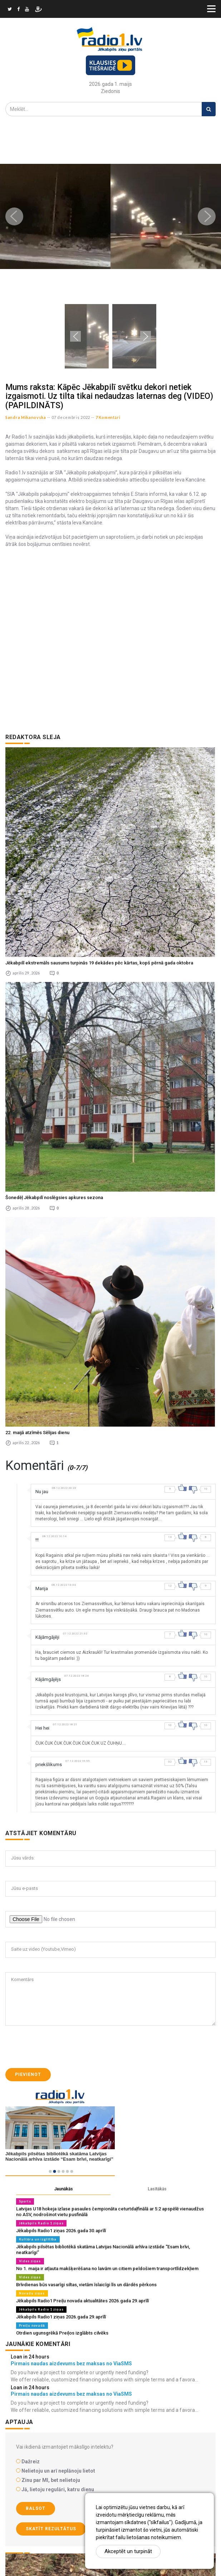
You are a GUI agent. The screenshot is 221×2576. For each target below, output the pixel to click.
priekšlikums (48, 1764)
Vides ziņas (30, 2261)
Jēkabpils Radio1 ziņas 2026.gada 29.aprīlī (61, 2317)
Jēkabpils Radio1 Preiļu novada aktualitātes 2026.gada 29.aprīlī (82, 2300)
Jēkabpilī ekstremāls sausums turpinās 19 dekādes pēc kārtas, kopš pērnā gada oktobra (99, 963)
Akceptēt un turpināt (128, 2551)
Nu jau (41, 1491)
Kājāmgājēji (47, 1637)
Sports (25, 2201)
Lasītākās (157, 2188)
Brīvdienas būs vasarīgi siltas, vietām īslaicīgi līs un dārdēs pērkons (86, 2284)
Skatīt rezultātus (51, 2528)
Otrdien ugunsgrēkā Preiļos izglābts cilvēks (62, 2333)
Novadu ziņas (32, 2293)
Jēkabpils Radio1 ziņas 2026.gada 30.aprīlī (61, 2230)
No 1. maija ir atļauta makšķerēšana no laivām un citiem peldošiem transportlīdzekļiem (107, 2268)
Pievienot (28, 2074)
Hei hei (42, 1728)
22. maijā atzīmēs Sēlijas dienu (37, 1432)
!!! (37, 1540)
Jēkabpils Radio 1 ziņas (41, 2223)
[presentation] (59, 2047)
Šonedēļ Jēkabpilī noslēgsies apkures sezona (54, 1197)
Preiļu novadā (32, 2325)
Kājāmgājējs (48, 1679)
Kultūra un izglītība (38, 2239)
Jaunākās (63, 2188)
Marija (41, 1588)
